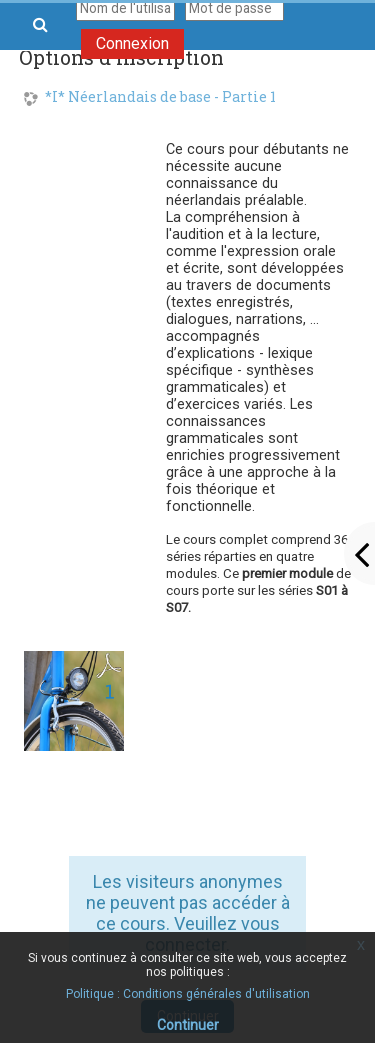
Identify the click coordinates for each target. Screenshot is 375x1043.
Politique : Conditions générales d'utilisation (188, 994)
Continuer (188, 1025)
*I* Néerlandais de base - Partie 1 (160, 97)
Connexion (132, 43)
